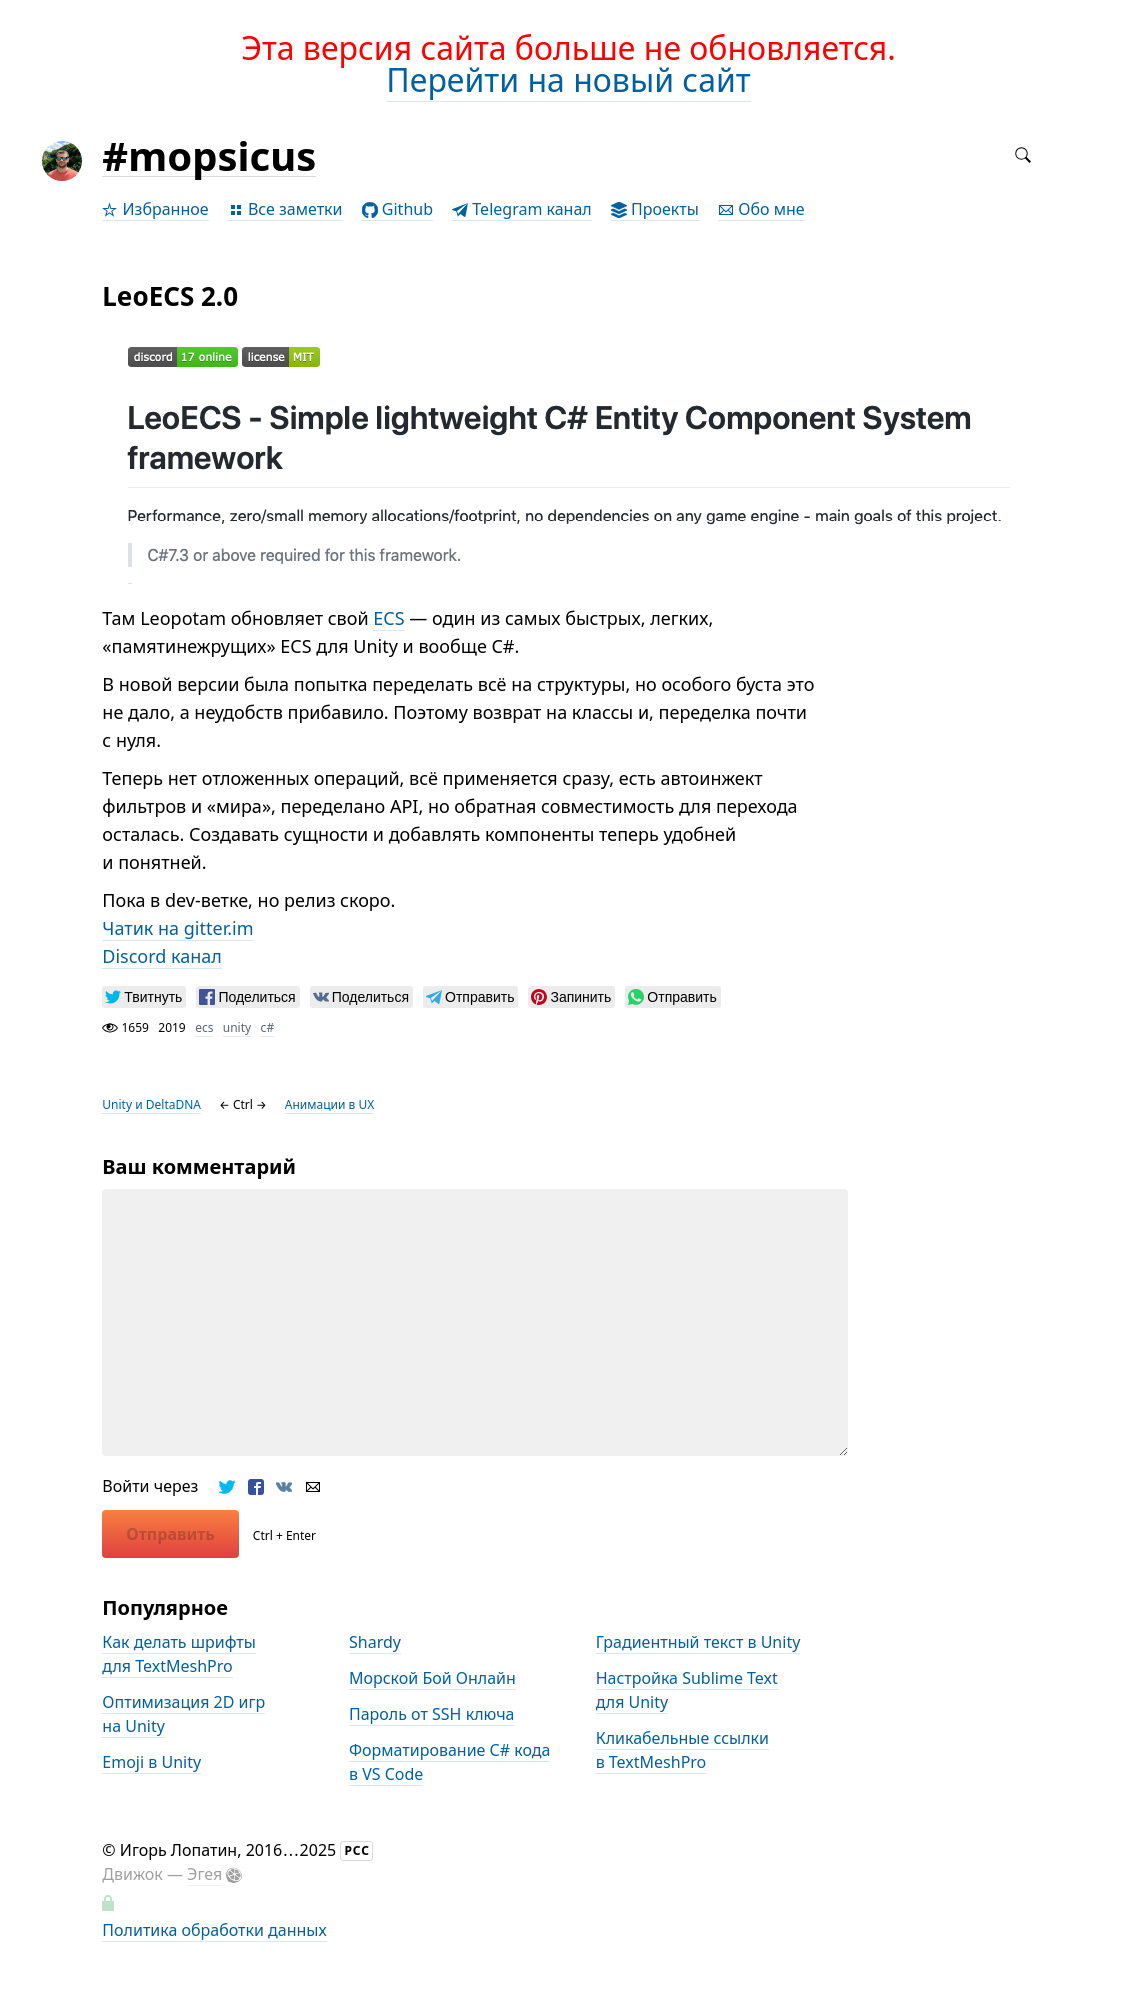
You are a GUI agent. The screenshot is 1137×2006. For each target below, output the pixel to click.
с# (268, 1027)
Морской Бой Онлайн (432, 1678)
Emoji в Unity (151, 1762)
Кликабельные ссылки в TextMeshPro (682, 1750)
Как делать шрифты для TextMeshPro (179, 1654)
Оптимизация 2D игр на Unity (183, 1714)
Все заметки (285, 209)
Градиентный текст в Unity (698, 1642)
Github (397, 209)
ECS (388, 618)
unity (237, 1027)
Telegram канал (522, 209)
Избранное (155, 209)
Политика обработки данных (214, 1930)
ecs (204, 1027)
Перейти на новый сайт (568, 79)
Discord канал (162, 956)
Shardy (375, 1642)
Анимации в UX (329, 1104)
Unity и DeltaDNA (151, 1104)
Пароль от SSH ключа (432, 1714)
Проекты (655, 209)
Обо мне (761, 209)
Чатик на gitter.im (177, 928)
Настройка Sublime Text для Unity (687, 1690)
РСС (357, 1850)
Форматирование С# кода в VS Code (449, 1762)
